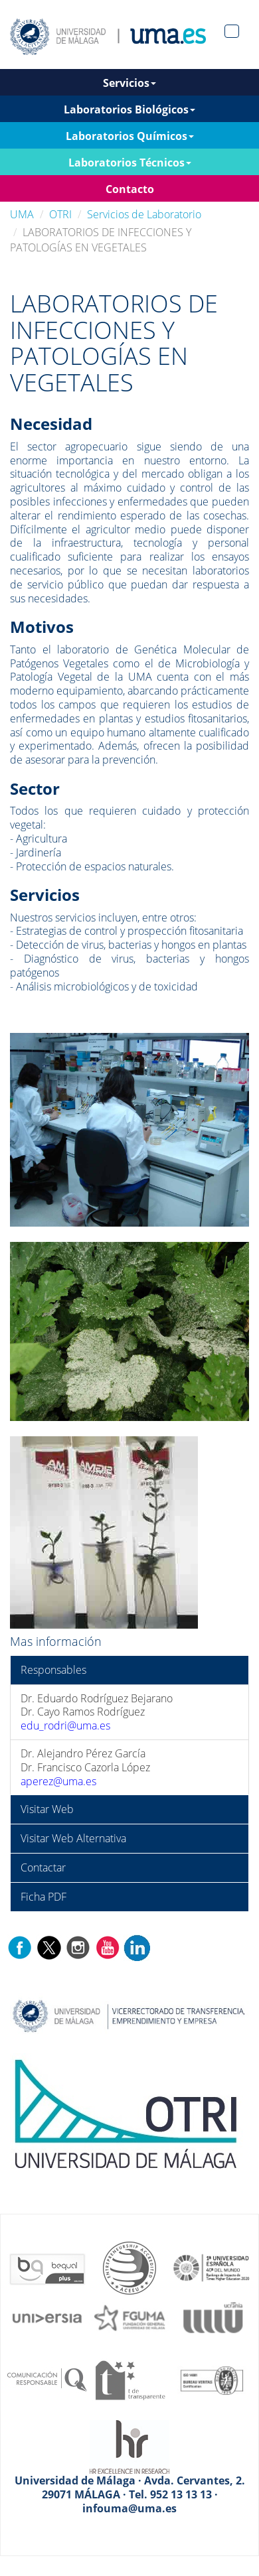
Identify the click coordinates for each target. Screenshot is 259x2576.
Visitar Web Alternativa (73, 1838)
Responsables (53, 1669)
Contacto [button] (130, 189)
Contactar (43, 1867)
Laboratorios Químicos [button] (130, 136)
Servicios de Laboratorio (144, 214)
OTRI (60, 214)
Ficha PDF (43, 1896)
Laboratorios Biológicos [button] (129, 109)
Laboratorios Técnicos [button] (129, 162)
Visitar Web (47, 1809)
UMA (22, 214)
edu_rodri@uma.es (65, 1725)
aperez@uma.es (58, 1781)
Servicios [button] (129, 83)
